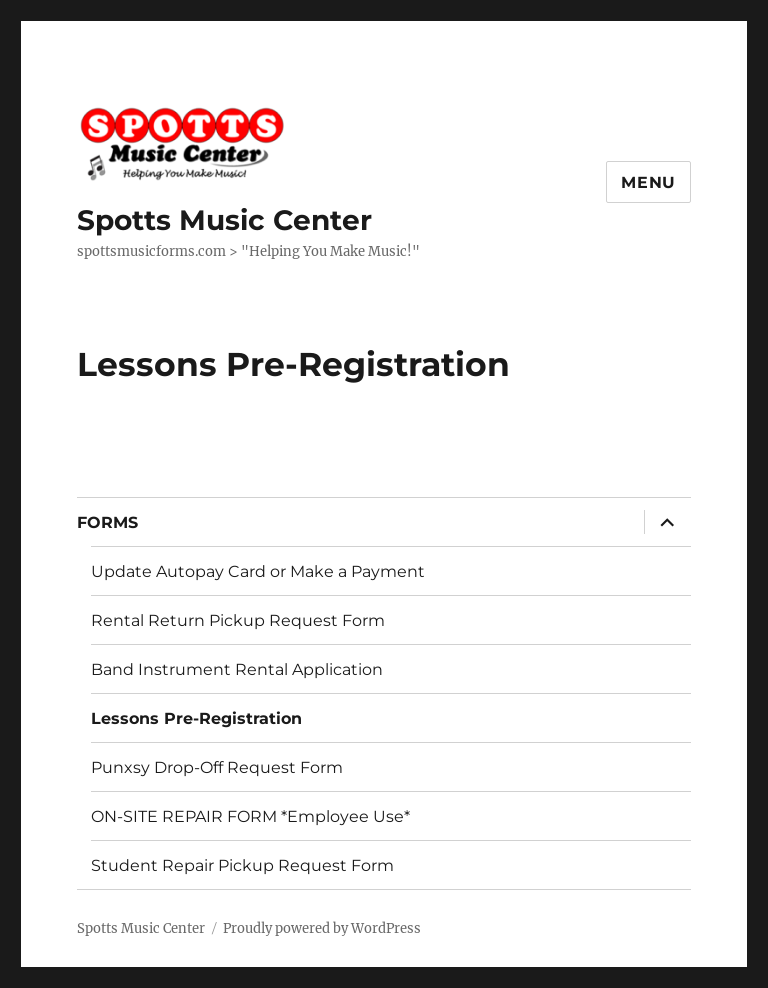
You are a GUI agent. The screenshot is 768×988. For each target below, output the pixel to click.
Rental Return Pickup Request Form (238, 620)
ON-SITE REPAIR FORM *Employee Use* (250, 816)
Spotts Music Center (224, 220)
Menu (648, 182)
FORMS (107, 522)
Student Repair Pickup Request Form (242, 865)
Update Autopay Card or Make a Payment (258, 571)
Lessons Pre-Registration (196, 718)
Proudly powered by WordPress (322, 928)
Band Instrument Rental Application (237, 669)
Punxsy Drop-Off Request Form (217, 767)
